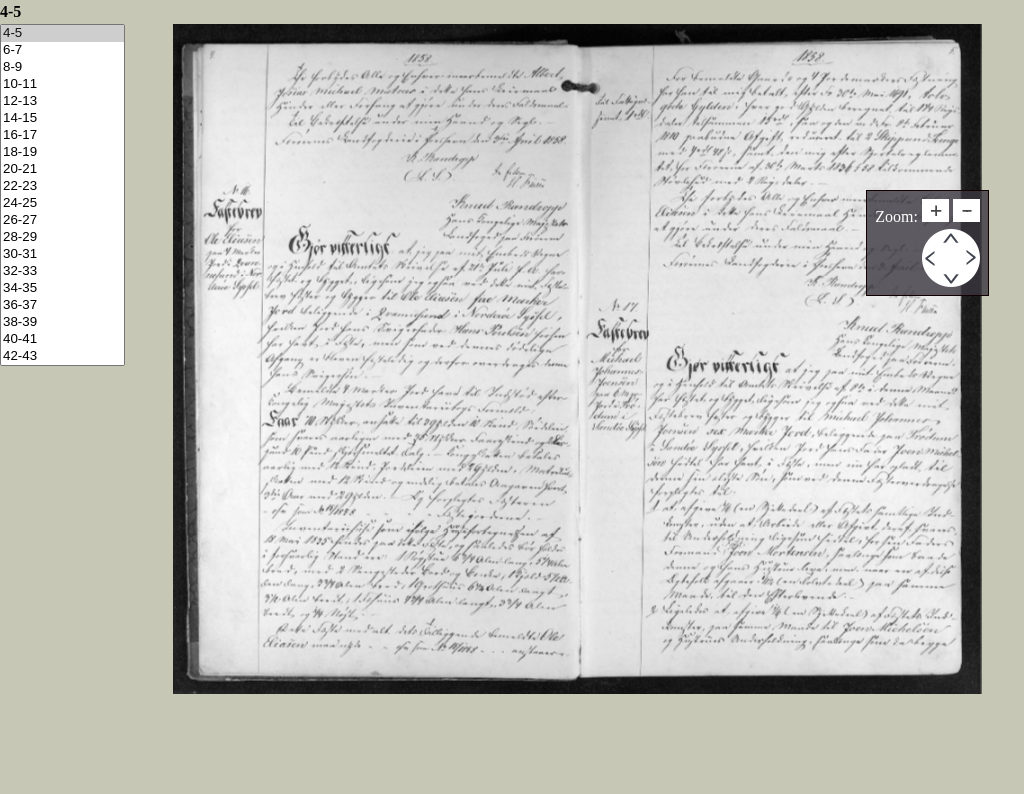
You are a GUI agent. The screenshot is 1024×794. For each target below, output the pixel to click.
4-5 (62, 33)
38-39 (62, 322)
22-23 (62, 186)
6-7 (62, 50)
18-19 (62, 152)
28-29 (62, 237)
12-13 (62, 101)
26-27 (62, 220)
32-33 (62, 271)
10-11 (62, 84)
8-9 (62, 67)
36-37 (62, 305)
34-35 (62, 288)
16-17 (62, 135)
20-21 (62, 169)
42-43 (62, 356)
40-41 (62, 339)
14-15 (62, 118)
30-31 (62, 254)
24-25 (62, 203)
